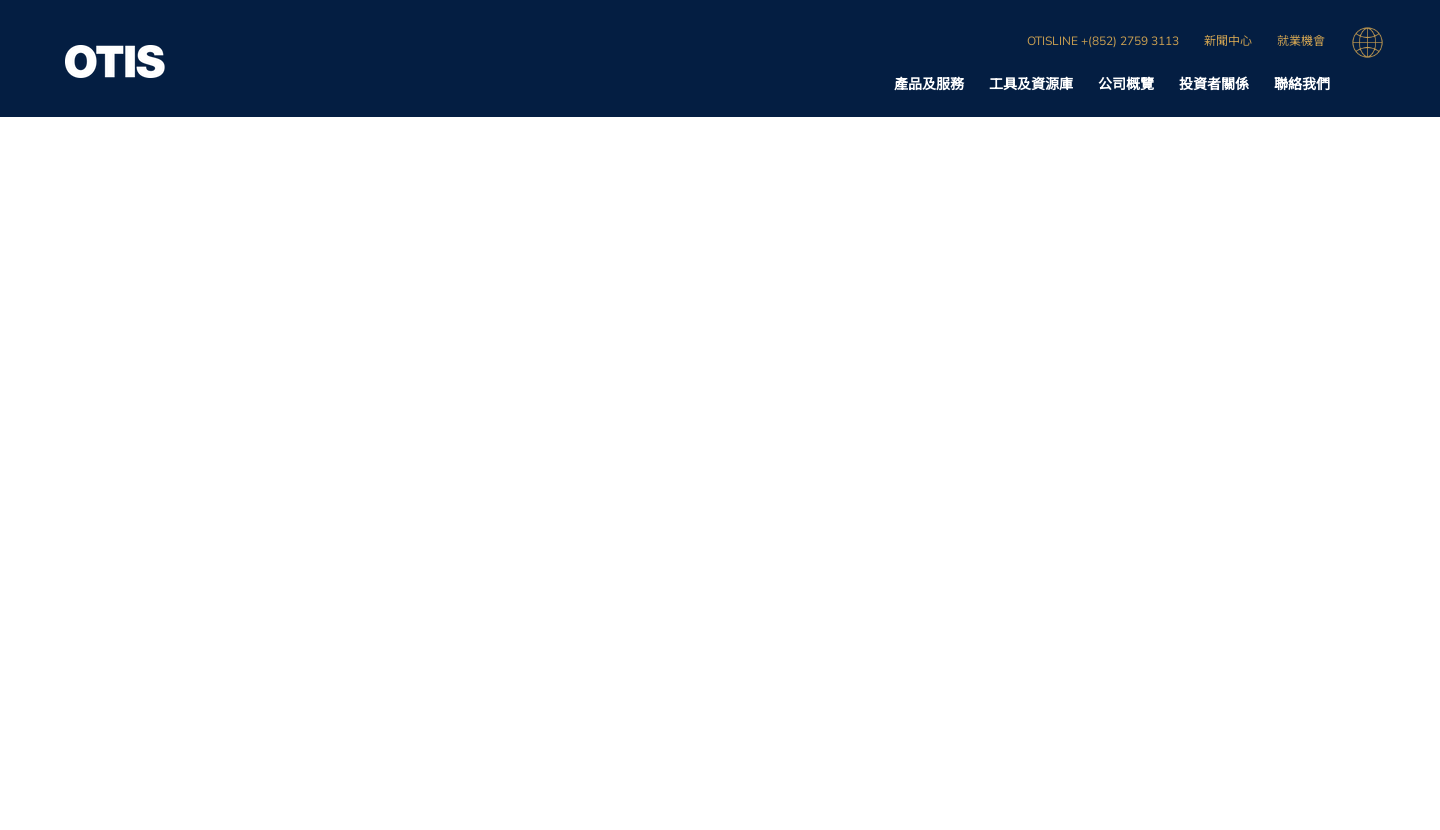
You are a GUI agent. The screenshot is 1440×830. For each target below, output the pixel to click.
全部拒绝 (1105, 33)
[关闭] (1408, 33)
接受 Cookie (1247, 33)
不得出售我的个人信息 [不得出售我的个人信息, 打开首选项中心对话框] (960, 33)
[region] (720, 35)
